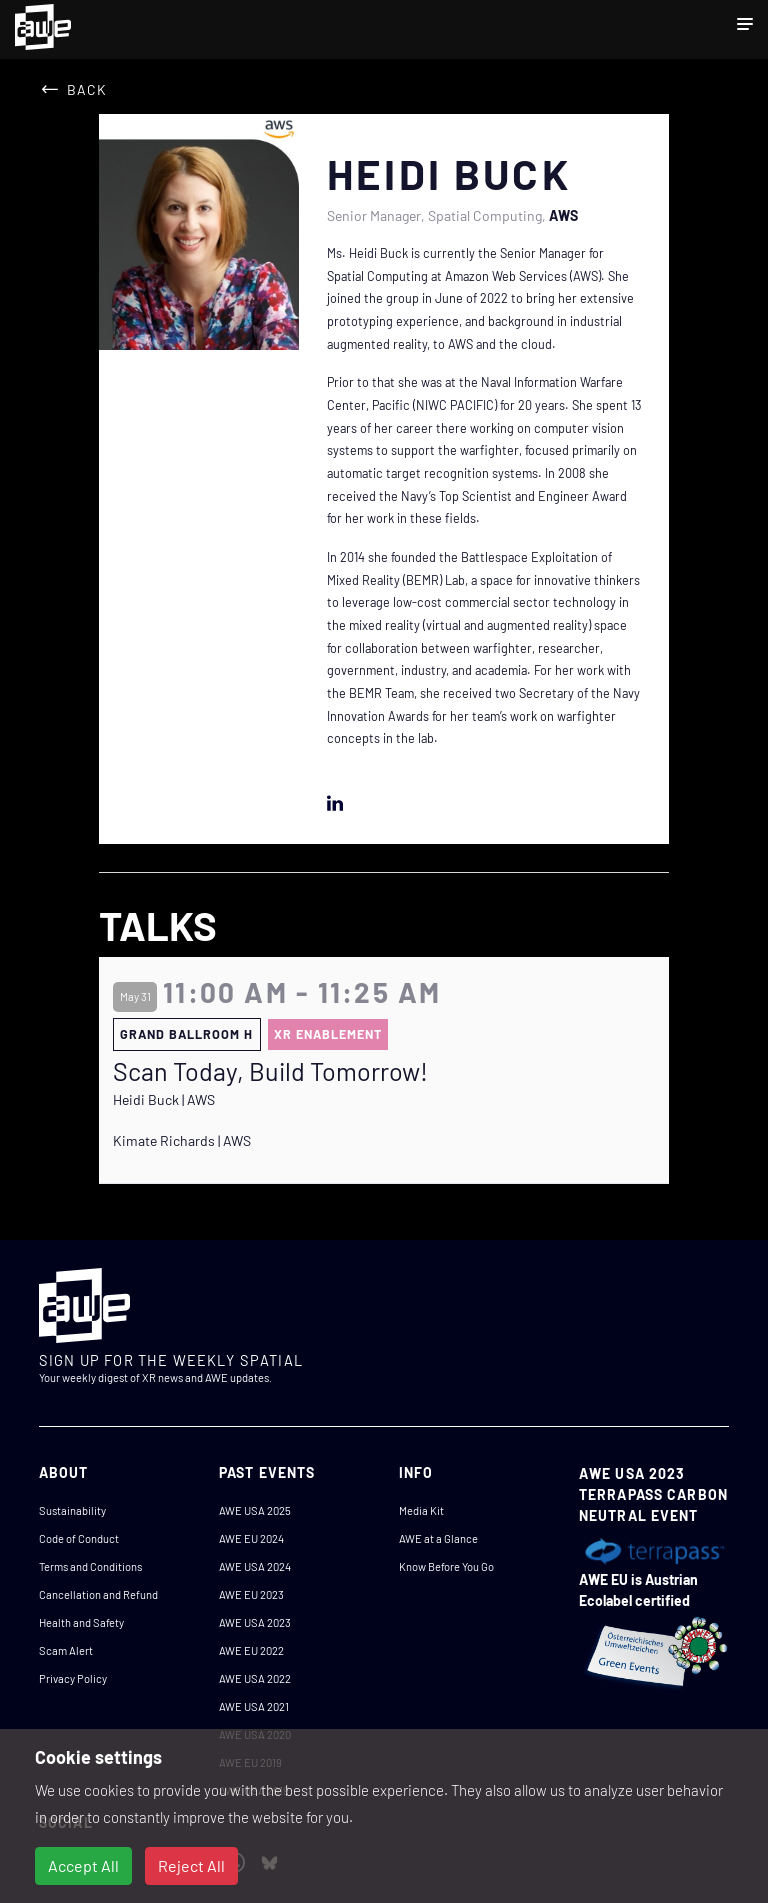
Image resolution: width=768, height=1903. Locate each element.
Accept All (83, 1865)
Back (87, 89)
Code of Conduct (79, 1538)
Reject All (191, 1865)
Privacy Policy (73, 1678)
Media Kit (421, 1510)
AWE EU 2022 (251, 1650)
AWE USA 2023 (255, 1622)
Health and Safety (81, 1622)
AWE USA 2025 (255, 1510)
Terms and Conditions (90, 1566)
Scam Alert (66, 1650)
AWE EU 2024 (251, 1538)
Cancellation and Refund (98, 1594)
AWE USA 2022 (255, 1678)
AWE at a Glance (438, 1538)
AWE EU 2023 (251, 1594)
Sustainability (72, 1510)
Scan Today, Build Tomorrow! (270, 1071)
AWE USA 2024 (255, 1566)
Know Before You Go (446, 1566)
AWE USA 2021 (254, 1706)
